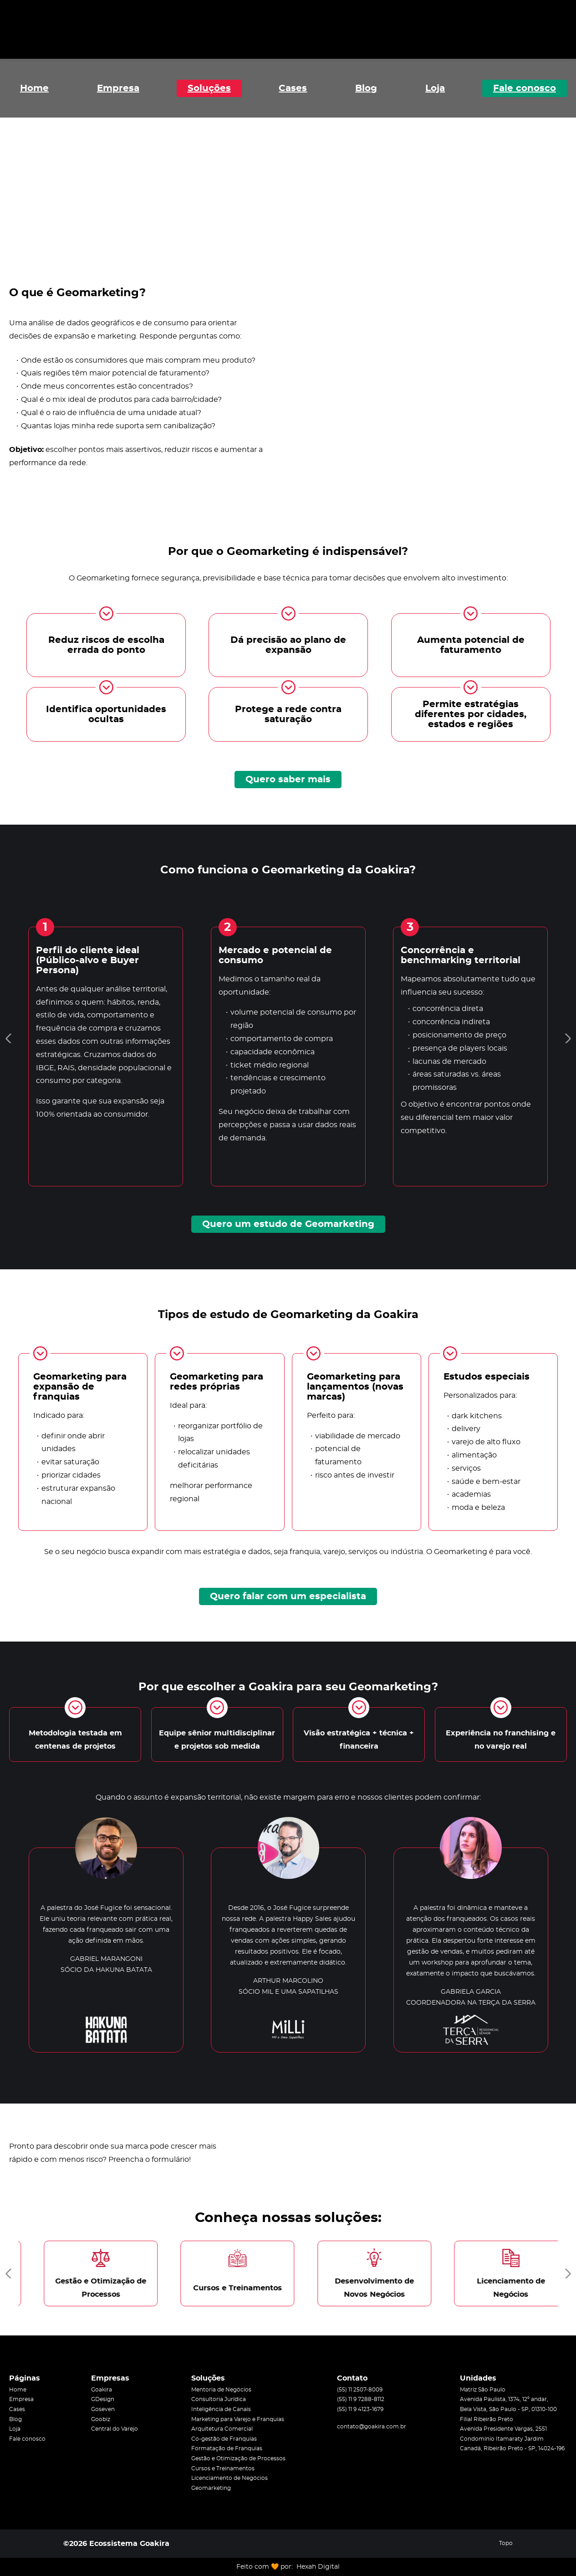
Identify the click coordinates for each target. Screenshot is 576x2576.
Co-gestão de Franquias (224, 2439)
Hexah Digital (318, 2567)
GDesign (102, 2399)
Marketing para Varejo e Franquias (237, 2419)
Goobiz (100, 2419)
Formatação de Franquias (226, 2448)
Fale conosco (524, 88)
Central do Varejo (114, 2429)
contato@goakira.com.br (371, 2426)
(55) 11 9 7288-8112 (360, 2399)
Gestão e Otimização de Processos (238, 2458)
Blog (366, 88)
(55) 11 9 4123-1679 (360, 2409)
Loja (435, 88)
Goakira (101, 2389)
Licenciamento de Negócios (229, 2478)
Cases (293, 88)
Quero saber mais (288, 779)
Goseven (103, 2409)
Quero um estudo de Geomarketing (288, 1224)
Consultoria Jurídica (218, 2399)
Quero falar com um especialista (288, 1596)
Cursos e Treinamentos (223, 2468)
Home (34, 88)
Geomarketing (211, 2488)
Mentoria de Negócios (221, 2389)
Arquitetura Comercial (222, 2429)
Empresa (118, 88)
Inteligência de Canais (221, 2409)
